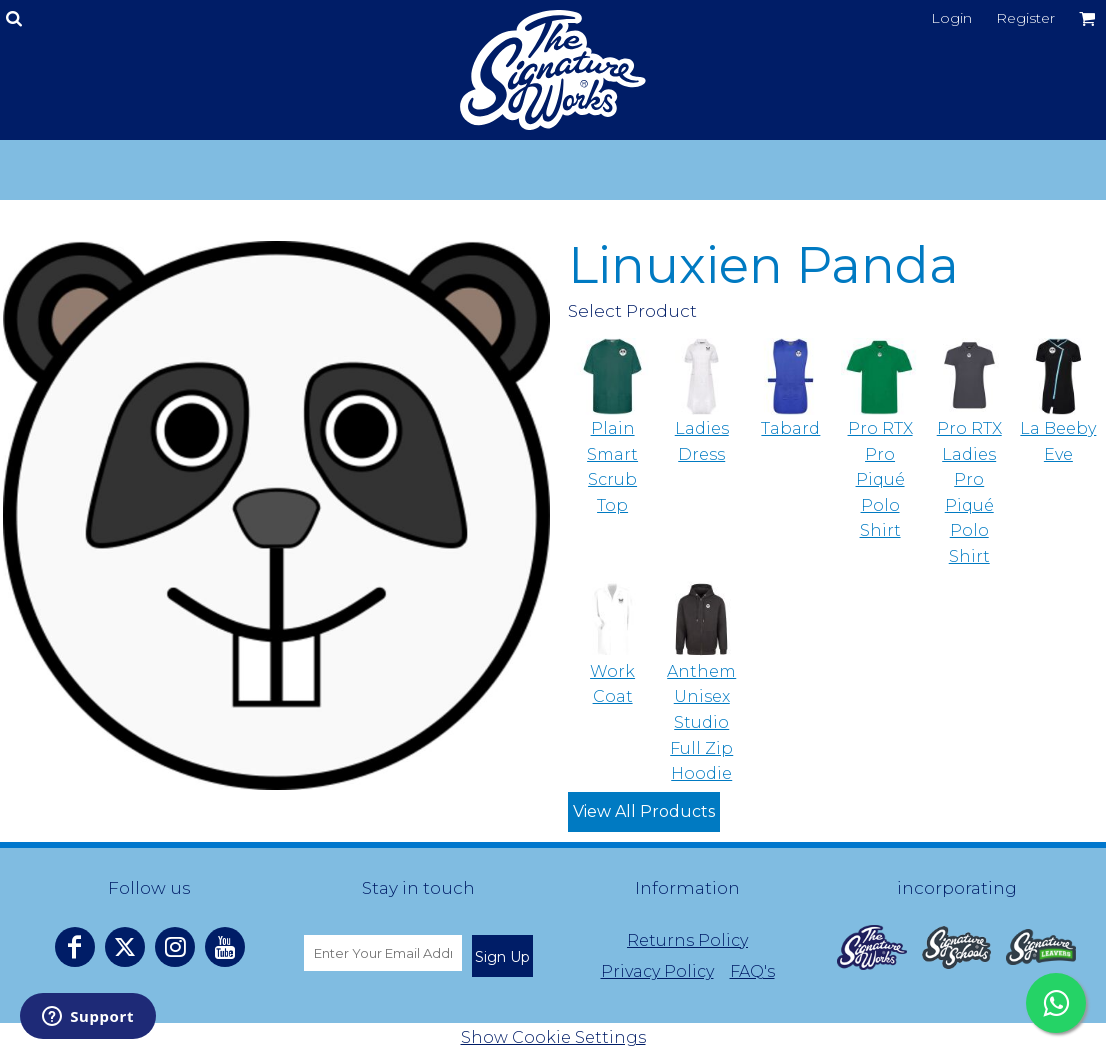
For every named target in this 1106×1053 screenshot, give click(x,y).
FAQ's (752, 971)
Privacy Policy (657, 971)
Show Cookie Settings (553, 1037)
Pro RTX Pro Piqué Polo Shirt (880, 479)
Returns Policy (687, 940)
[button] (872, 947)
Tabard (790, 428)
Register (1025, 18)
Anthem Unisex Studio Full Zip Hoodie (701, 722)
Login (951, 18)
